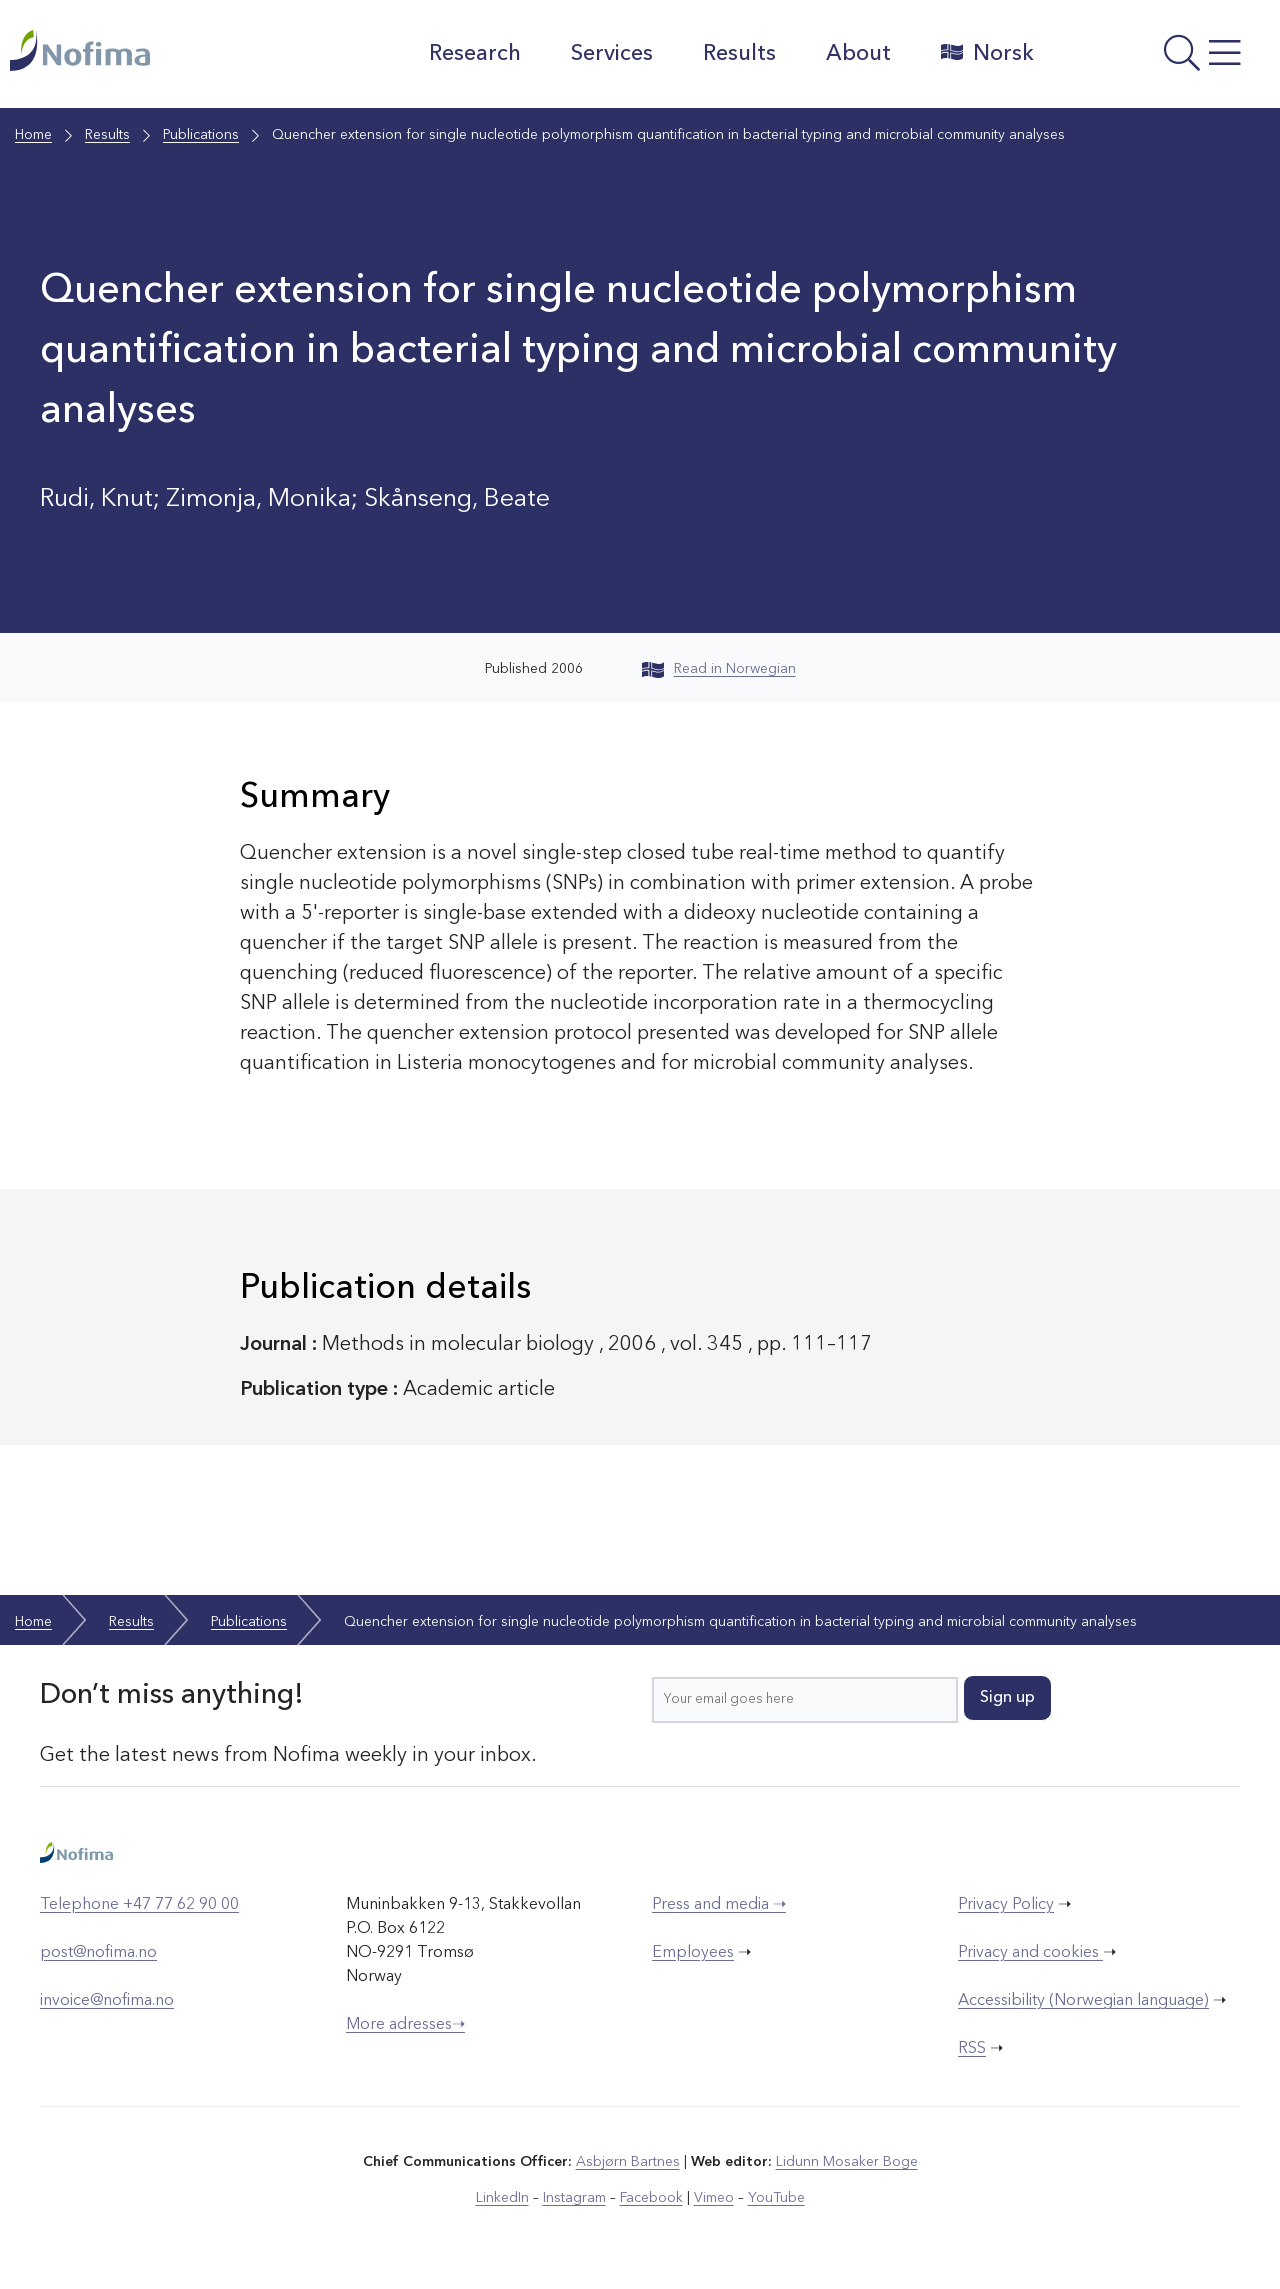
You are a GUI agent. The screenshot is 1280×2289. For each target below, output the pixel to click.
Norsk (987, 53)
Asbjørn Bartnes (628, 2162)
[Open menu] (1162, 59)
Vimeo (714, 2198)
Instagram (574, 2198)
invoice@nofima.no (107, 2001)
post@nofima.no (98, 1953)
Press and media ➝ (719, 1905)
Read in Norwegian (719, 669)
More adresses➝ (405, 2025)
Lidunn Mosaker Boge (847, 2162)
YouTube (776, 2198)
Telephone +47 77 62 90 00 (139, 1905)
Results (739, 54)
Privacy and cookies (1030, 1953)
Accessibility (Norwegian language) (1083, 2001)
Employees (693, 1953)
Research (475, 54)
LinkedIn (502, 2198)
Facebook (651, 2198)
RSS (972, 2049)
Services (612, 54)
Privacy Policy (1006, 1905)
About (858, 54)
